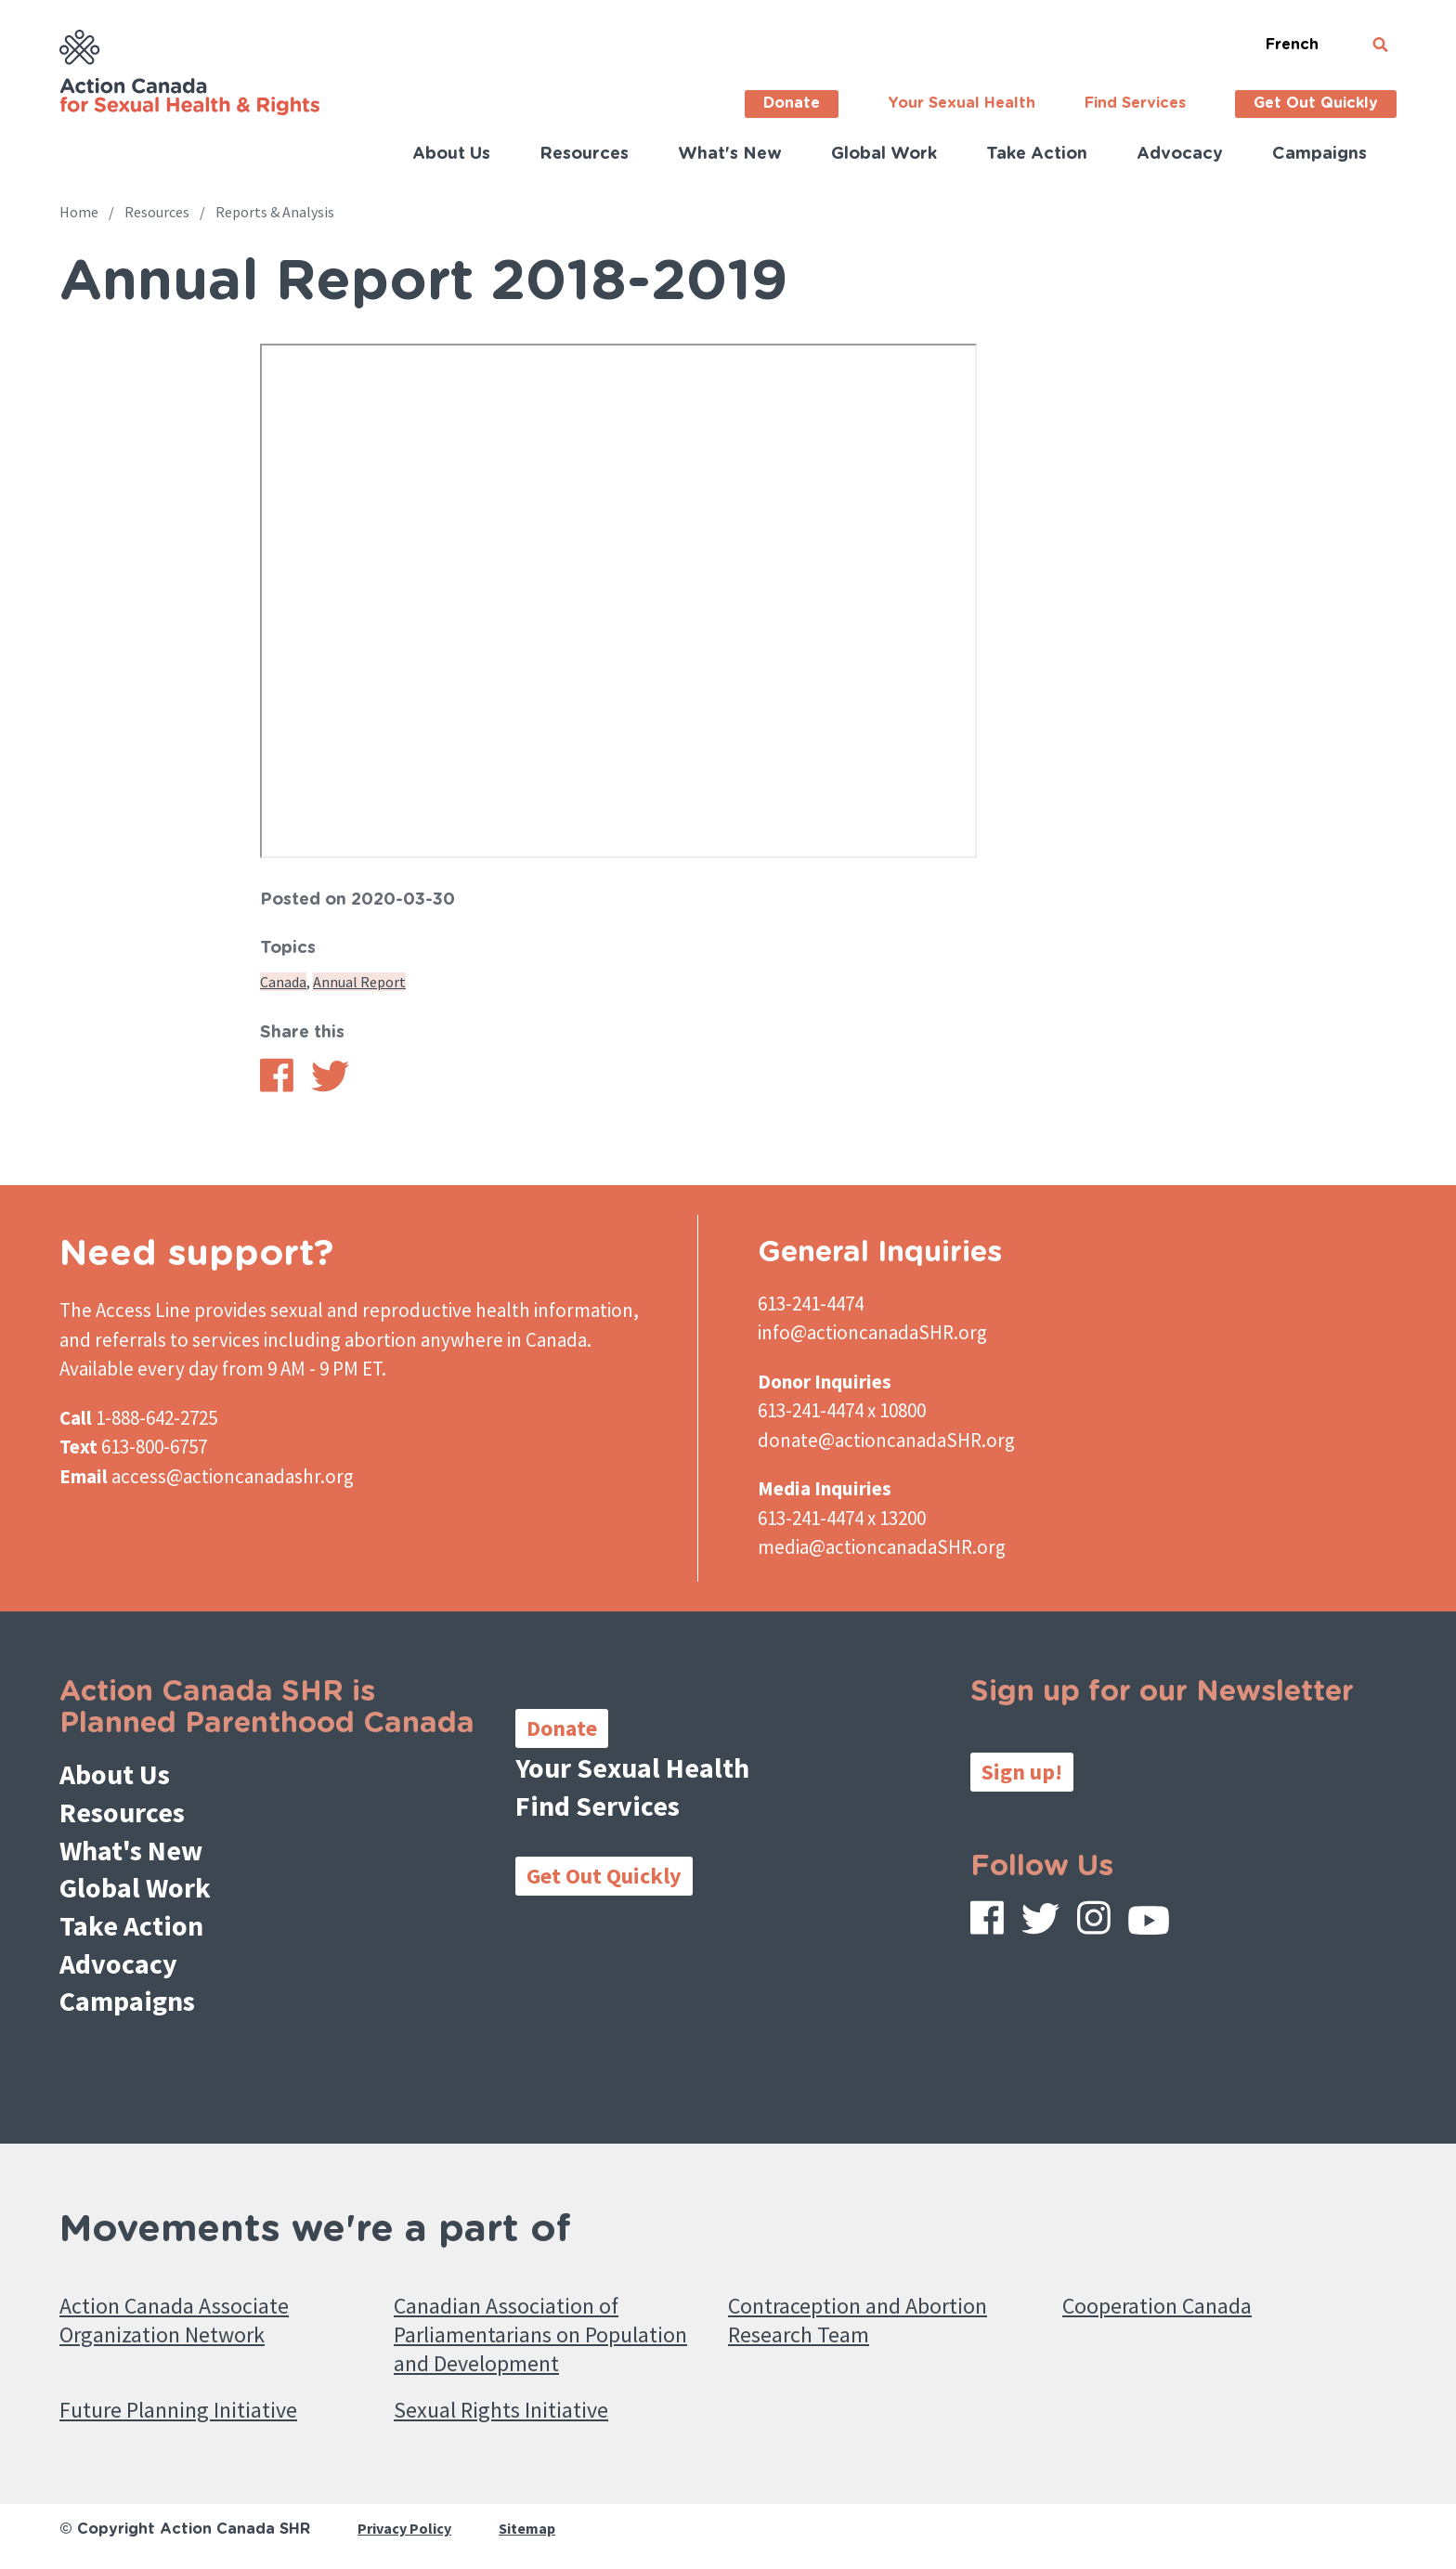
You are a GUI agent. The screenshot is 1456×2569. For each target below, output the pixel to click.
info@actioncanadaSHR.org (872, 1332)
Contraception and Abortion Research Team (857, 2320)
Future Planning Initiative (178, 2409)
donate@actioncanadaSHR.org (886, 1440)
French (1292, 44)
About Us (451, 154)
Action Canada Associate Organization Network (174, 2320)
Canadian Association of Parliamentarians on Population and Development (540, 2334)
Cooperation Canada (1157, 2305)
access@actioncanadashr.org (232, 1476)
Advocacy (1180, 154)
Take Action (1036, 154)
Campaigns (1319, 154)
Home (78, 211)
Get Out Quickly (1316, 103)
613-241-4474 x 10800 (842, 1410)
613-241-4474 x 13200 (842, 1518)
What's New (730, 154)
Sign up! (1022, 1771)
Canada (283, 981)
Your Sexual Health (961, 103)
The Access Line (124, 1310)
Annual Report (359, 981)
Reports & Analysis (274, 211)
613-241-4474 (811, 1303)
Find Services (1135, 103)
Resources (584, 154)
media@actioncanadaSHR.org (882, 1546)
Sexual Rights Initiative (501, 2409)
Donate (791, 103)
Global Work (884, 154)
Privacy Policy (404, 2528)
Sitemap (527, 2528)
